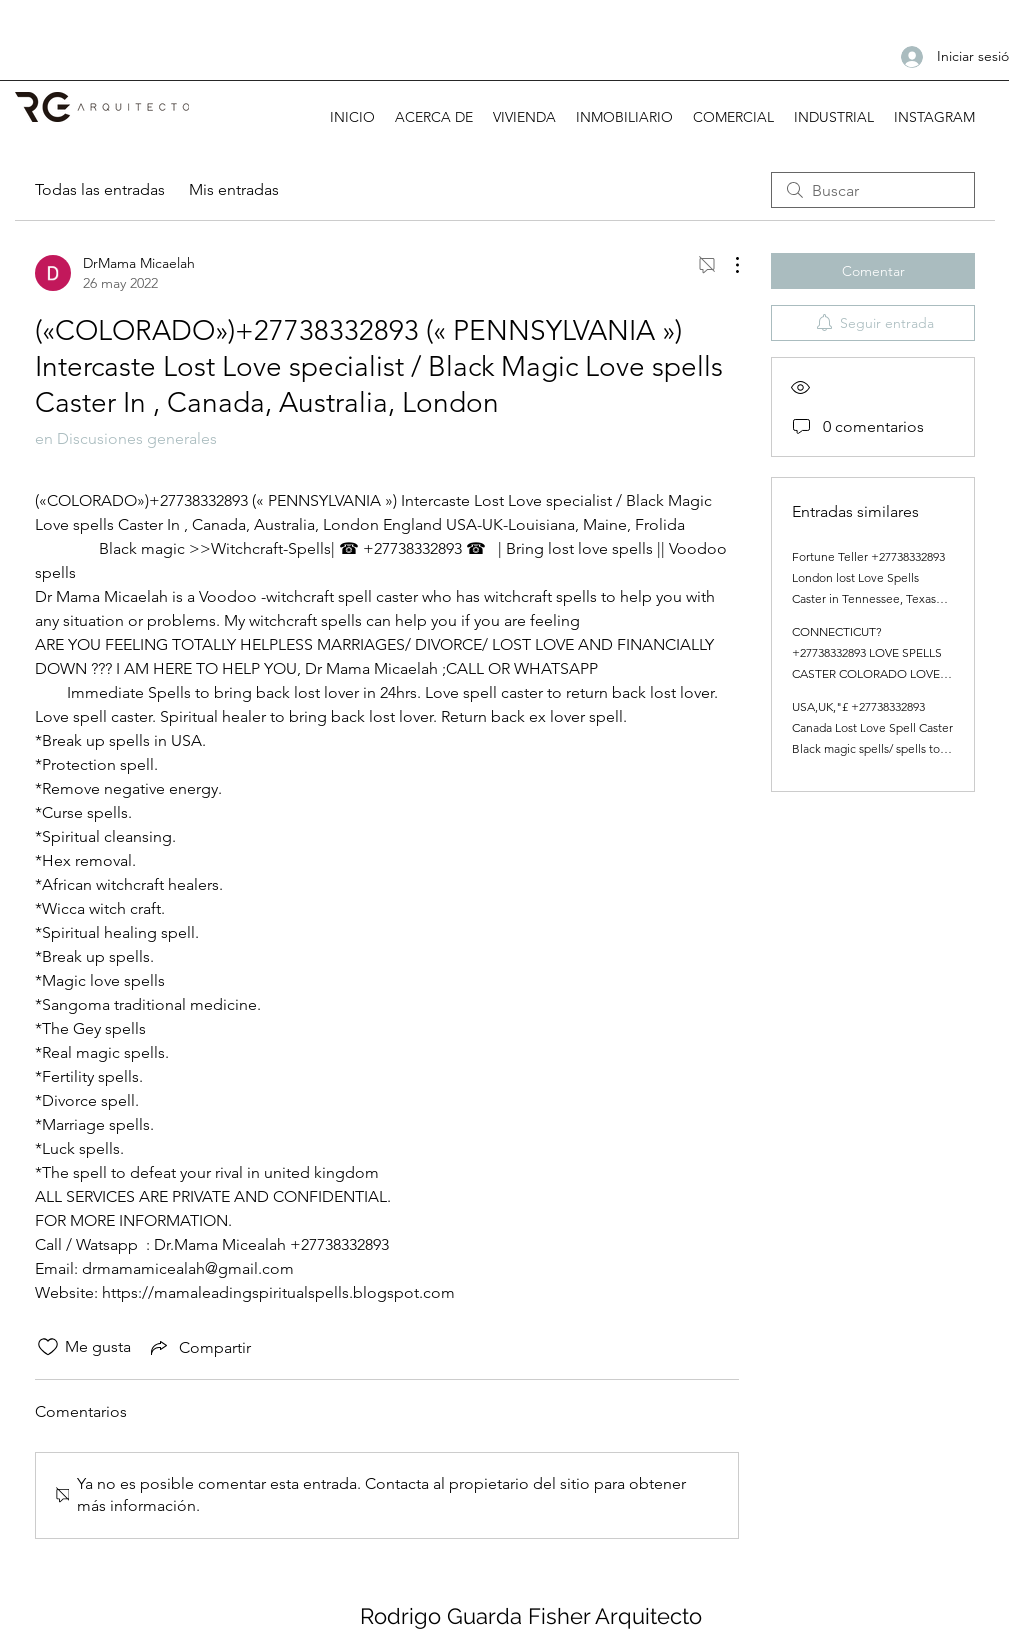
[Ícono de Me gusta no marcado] (48, 1347)
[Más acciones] (727, 265)
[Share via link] (199, 1347)
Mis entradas (234, 189)
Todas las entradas (100, 189)
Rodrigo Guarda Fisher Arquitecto (531, 1616)
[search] (873, 190)
